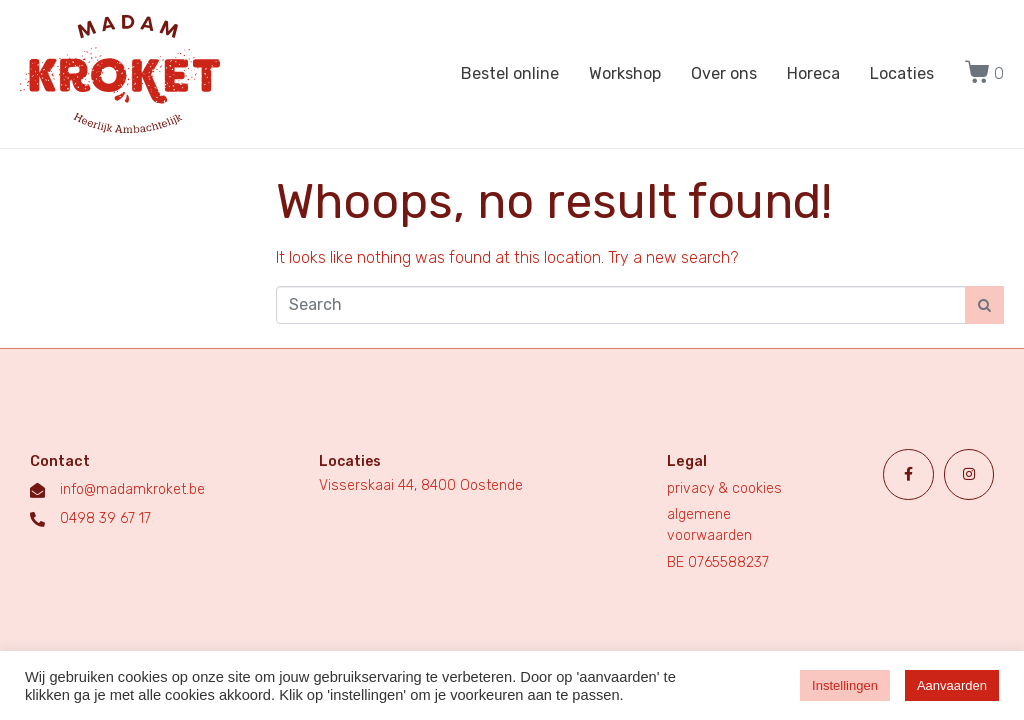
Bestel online (510, 73)
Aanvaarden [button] (952, 685)
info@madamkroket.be (132, 489)
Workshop (625, 73)
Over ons (724, 73)
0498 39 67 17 (105, 518)
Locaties (902, 73)
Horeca (813, 73)
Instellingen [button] (845, 685)
